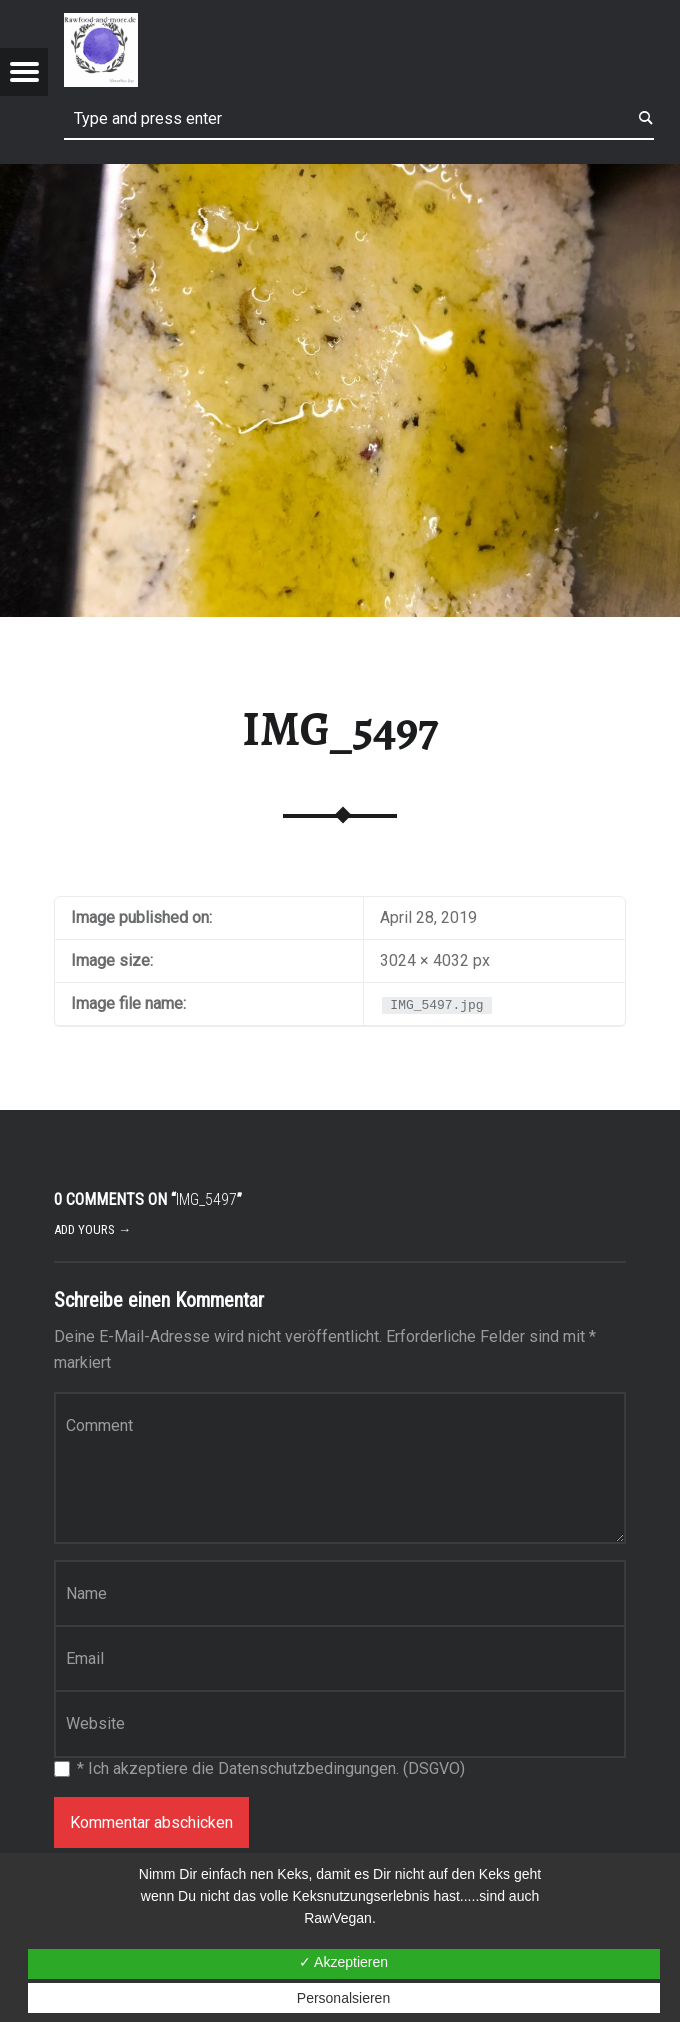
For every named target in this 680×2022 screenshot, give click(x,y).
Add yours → (92, 1229)
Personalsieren (343, 1998)
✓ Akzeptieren (343, 1962)
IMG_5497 (340, 729)
